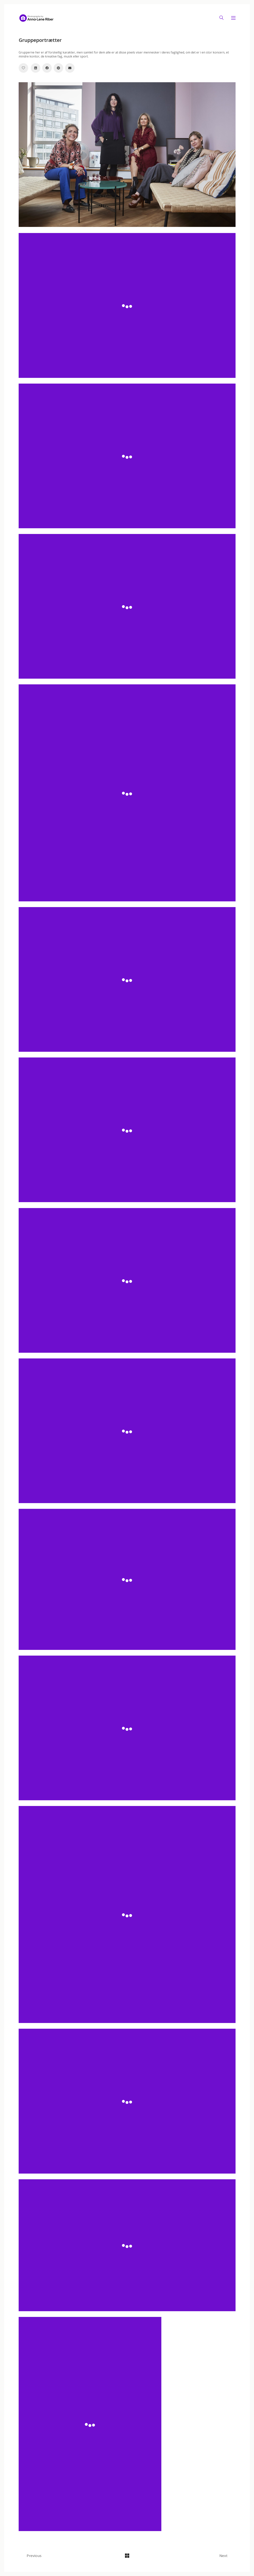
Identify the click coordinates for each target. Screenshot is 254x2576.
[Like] (23, 68)
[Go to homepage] (36, 18)
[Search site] (221, 18)
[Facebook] (47, 68)
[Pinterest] (58, 68)
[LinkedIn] (35, 68)
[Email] (70, 68)
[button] (232, 18)
